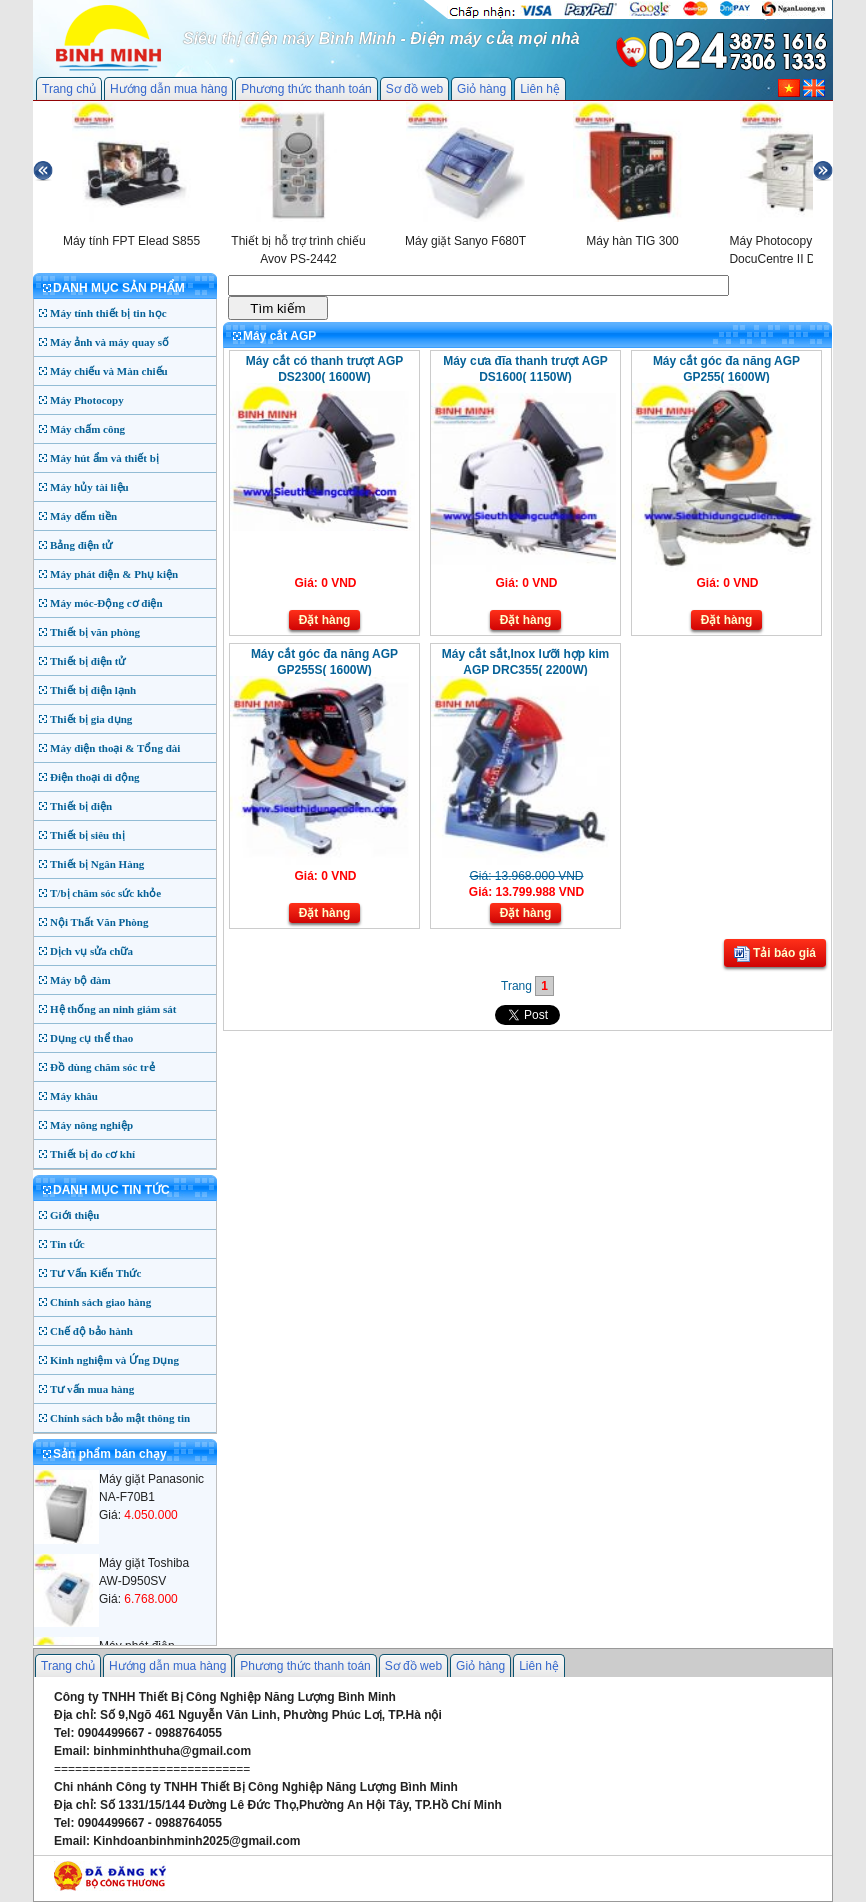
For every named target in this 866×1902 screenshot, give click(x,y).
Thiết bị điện (81, 806)
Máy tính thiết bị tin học (108, 313)
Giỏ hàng (481, 89)
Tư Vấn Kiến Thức (95, 1273)
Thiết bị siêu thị (87, 835)
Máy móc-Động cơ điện (106, 603)
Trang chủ (69, 89)
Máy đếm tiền (83, 516)
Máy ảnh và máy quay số (109, 342)
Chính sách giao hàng (100, 1302)
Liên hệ (540, 89)
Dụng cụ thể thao (91, 1038)
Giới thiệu (74, 1215)
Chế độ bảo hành (91, 1331)
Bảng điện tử (81, 545)
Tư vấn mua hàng (92, 1389)
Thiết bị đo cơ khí (92, 1154)
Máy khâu (74, 1096)
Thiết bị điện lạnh (93, 690)
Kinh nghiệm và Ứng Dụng (114, 1360)
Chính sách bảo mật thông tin (120, 1418)
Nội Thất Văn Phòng (99, 922)
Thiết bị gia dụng (91, 719)
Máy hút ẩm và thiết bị (104, 458)
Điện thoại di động (95, 777)
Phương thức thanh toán (306, 89)
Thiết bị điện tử (88, 661)
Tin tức (67, 1244)
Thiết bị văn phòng (95, 632)
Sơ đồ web (414, 89)
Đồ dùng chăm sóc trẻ (102, 1067)
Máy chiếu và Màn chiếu (109, 371)
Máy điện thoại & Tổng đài (115, 748)
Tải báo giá (775, 954)
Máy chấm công (87, 429)
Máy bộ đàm (80, 980)
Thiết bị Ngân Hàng (97, 864)
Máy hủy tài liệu (89, 487)
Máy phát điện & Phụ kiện (114, 574)
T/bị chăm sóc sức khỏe (105, 893)
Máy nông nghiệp (91, 1125)
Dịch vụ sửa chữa (91, 951)
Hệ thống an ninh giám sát (113, 1009)
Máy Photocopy (87, 400)
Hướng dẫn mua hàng (168, 89)
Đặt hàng (325, 620)
